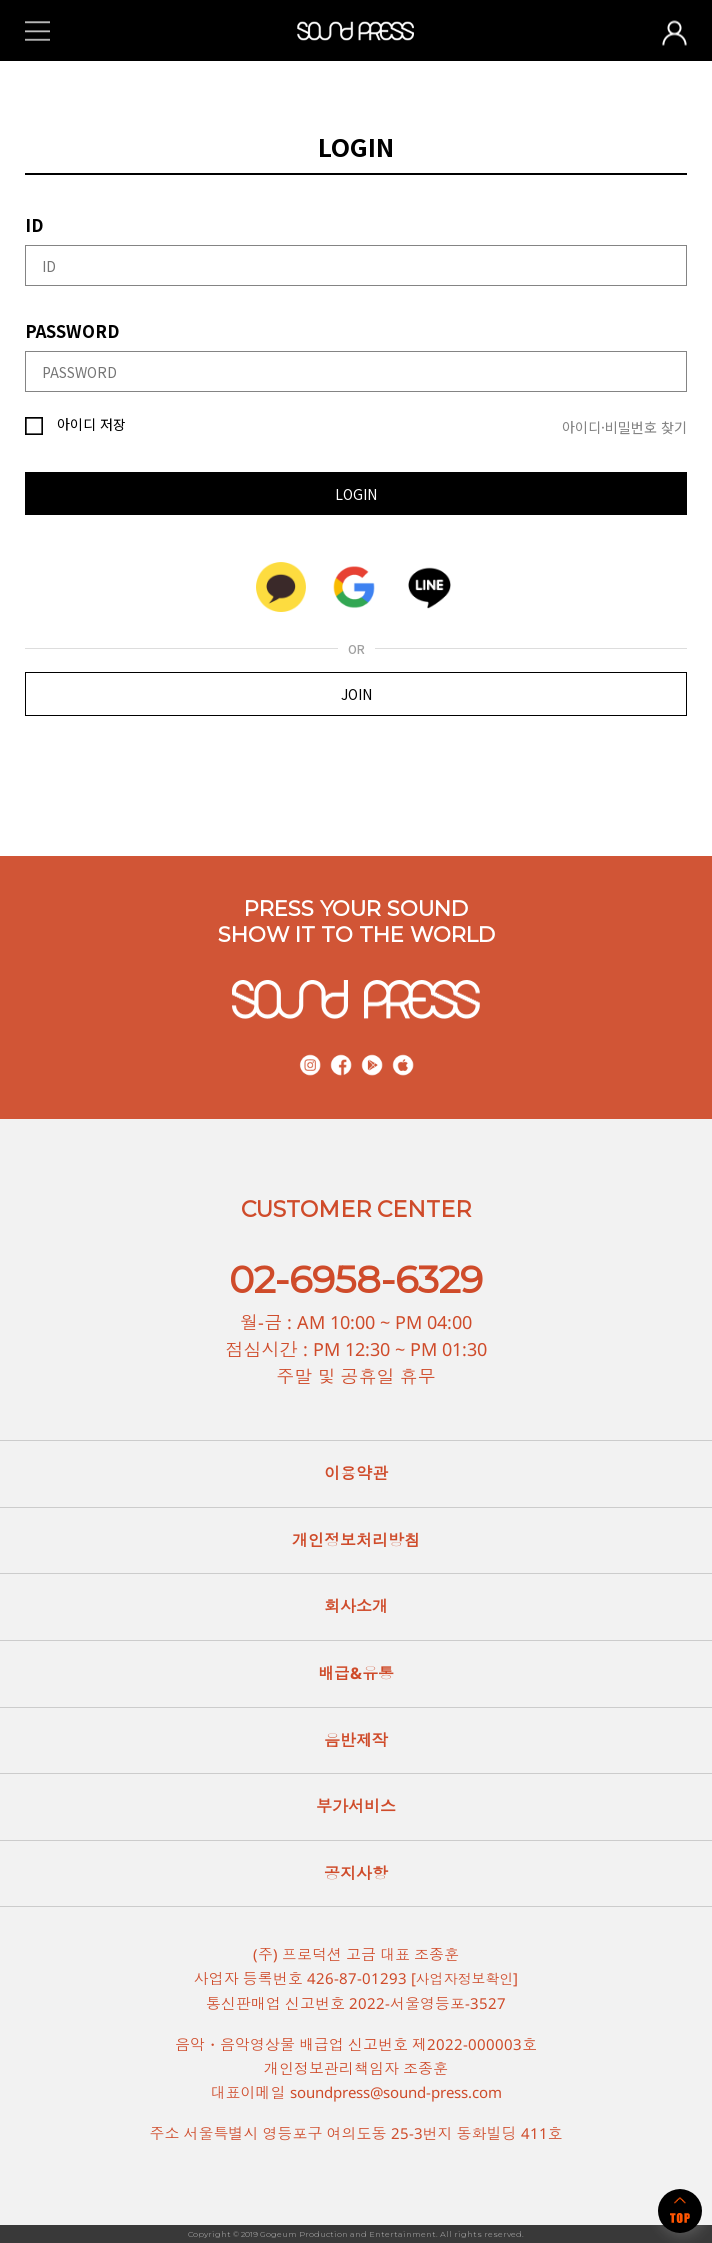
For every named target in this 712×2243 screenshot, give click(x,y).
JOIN (356, 694)
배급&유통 (356, 1673)
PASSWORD (72, 330)
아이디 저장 (75, 424)
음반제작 (356, 1740)
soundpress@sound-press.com (396, 2091)
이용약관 (356, 1473)
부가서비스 (356, 1806)
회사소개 (356, 1606)
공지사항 (356, 1873)
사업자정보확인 (464, 1978)
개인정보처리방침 (356, 1540)
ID (34, 224)
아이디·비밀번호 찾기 (624, 427)
